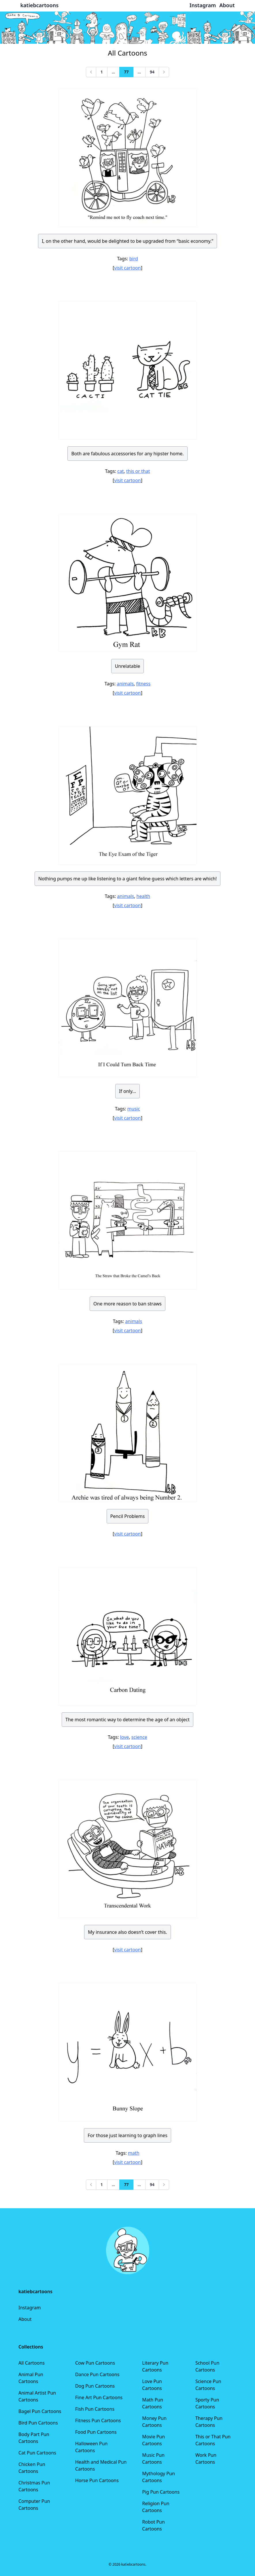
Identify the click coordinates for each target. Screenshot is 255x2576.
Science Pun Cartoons (208, 2384)
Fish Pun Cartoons (94, 2409)
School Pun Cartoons (207, 2366)
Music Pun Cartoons (153, 2458)
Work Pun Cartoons (205, 2458)
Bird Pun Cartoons (38, 2423)
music (133, 1109)
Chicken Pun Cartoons (31, 2467)
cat (120, 471)
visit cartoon (127, 268)
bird (133, 258)
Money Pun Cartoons (154, 2421)
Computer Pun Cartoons (34, 2504)
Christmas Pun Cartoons (34, 2486)
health (143, 896)
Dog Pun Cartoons (95, 2386)
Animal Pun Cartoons (30, 2377)
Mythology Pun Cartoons (158, 2477)
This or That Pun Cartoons (213, 2440)
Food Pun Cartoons (96, 2432)
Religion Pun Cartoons (155, 2507)
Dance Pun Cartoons (97, 2374)
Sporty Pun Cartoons (207, 2403)
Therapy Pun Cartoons (208, 2421)
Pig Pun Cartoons (161, 2492)
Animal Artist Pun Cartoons (37, 2396)
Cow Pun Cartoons (95, 2363)
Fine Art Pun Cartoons (98, 2397)
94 (152, 72)
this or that (138, 471)
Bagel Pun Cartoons (39, 2411)
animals (125, 684)
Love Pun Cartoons (152, 2384)
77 (126, 72)
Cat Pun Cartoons (37, 2453)
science (139, 1737)
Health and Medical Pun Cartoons (101, 2465)
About (24, 2319)
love (124, 1737)
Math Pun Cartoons (152, 2403)
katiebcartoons (39, 5)
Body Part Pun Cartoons (33, 2437)
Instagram (29, 2307)
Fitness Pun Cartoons (98, 2420)
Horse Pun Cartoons (97, 2480)
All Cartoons (31, 2363)
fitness (143, 684)
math (133, 2153)
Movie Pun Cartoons (153, 2440)
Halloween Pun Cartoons (91, 2447)
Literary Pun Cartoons (155, 2366)
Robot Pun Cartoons (153, 2525)
